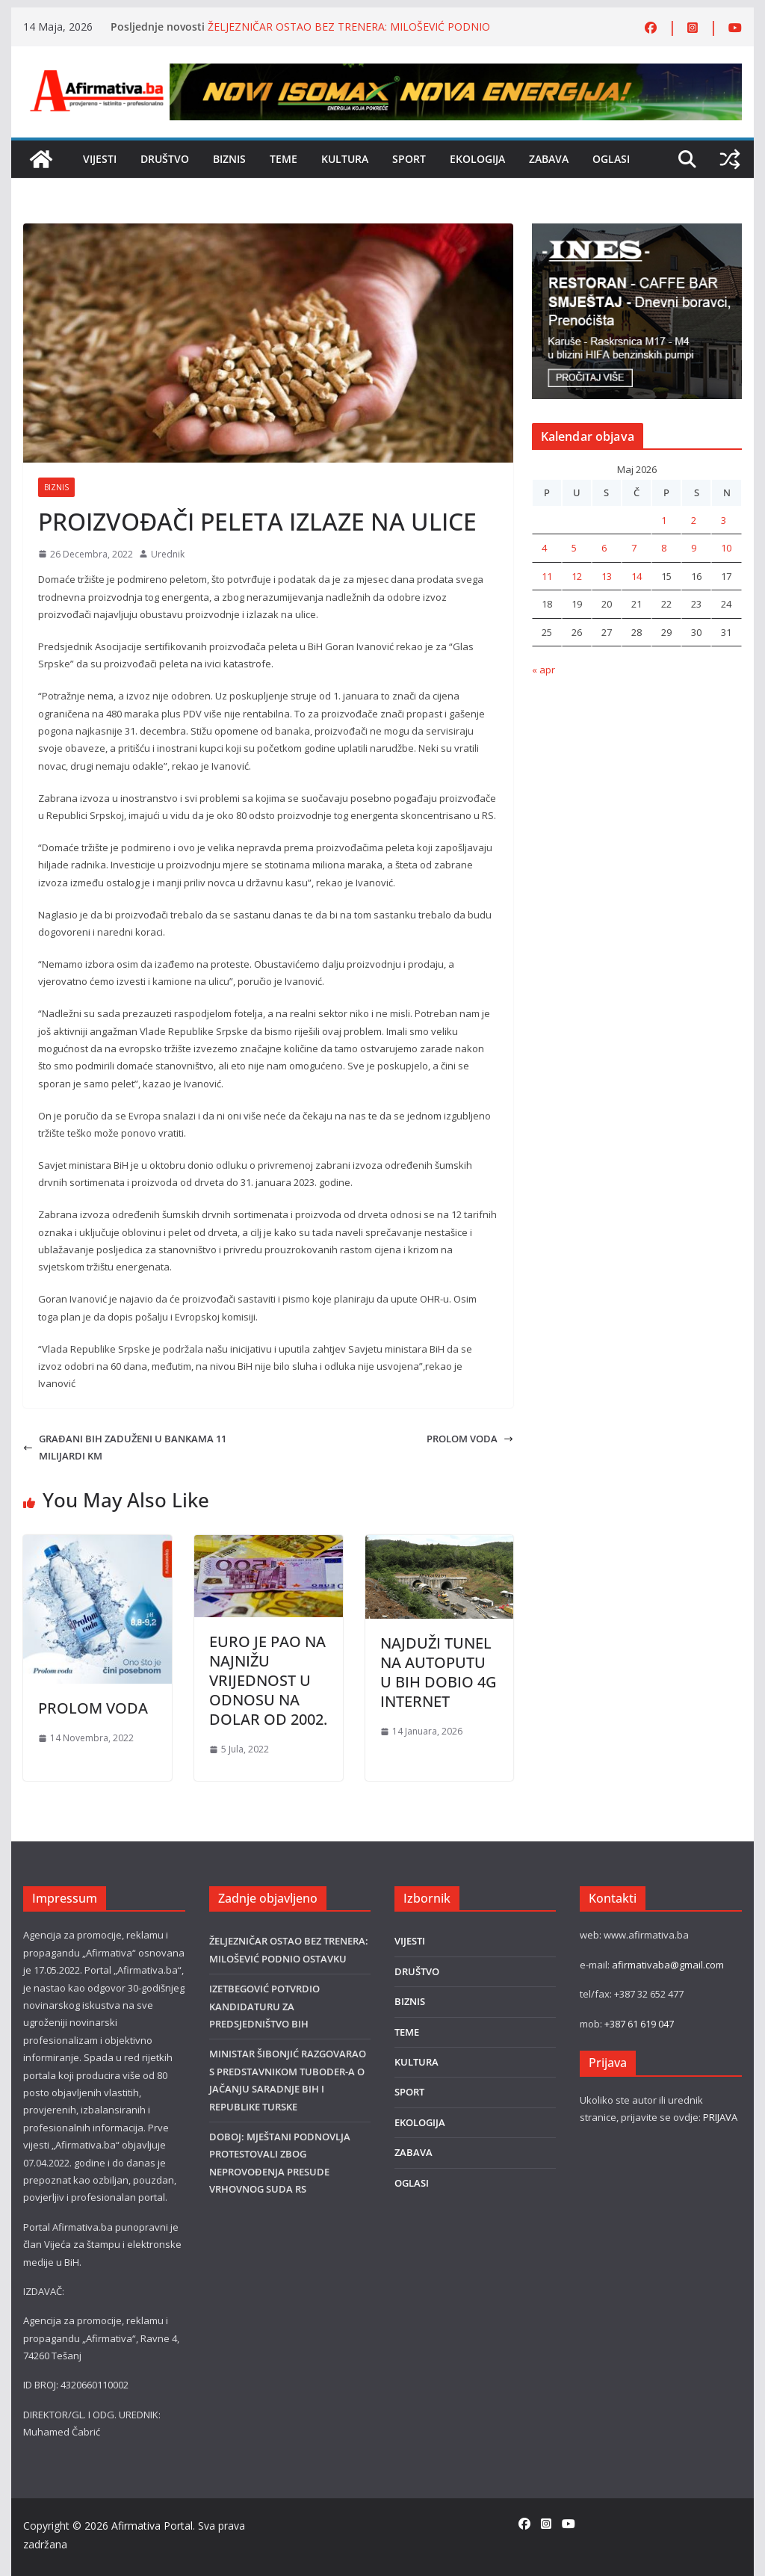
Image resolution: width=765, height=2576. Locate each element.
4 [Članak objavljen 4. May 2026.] (544, 548)
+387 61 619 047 (639, 2023)
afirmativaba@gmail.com (668, 1964)
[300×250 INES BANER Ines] (637, 231)
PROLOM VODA (470, 1438)
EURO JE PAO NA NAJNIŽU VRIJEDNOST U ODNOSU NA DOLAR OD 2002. (268, 1680)
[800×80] (456, 71)
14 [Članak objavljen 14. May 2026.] (636, 576)
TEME (283, 159)
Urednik (168, 554)
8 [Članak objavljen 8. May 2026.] (663, 548)
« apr (543, 669)
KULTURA (344, 159)
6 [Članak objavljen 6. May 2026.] (604, 548)
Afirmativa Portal (152, 2525)
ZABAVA (549, 159)
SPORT (409, 159)
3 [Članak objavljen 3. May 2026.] (723, 520)
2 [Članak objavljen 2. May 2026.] (693, 520)
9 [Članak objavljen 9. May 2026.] (693, 548)
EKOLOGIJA (477, 159)
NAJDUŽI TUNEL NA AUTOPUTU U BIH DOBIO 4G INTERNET (438, 1672)
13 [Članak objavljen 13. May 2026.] (606, 576)
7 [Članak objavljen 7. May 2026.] (634, 548)
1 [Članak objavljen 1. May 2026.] (663, 520)
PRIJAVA (720, 2117)
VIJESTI (100, 159)
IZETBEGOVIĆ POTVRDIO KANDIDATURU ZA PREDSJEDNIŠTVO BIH (264, 2006)
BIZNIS (229, 159)
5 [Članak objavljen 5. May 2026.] (574, 548)
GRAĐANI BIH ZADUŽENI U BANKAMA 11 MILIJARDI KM (124, 1447)
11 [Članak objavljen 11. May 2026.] (547, 576)
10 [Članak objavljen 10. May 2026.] (726, 548)
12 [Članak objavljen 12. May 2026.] (577, 576)
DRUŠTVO (164, 159)
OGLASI (611, 159)
